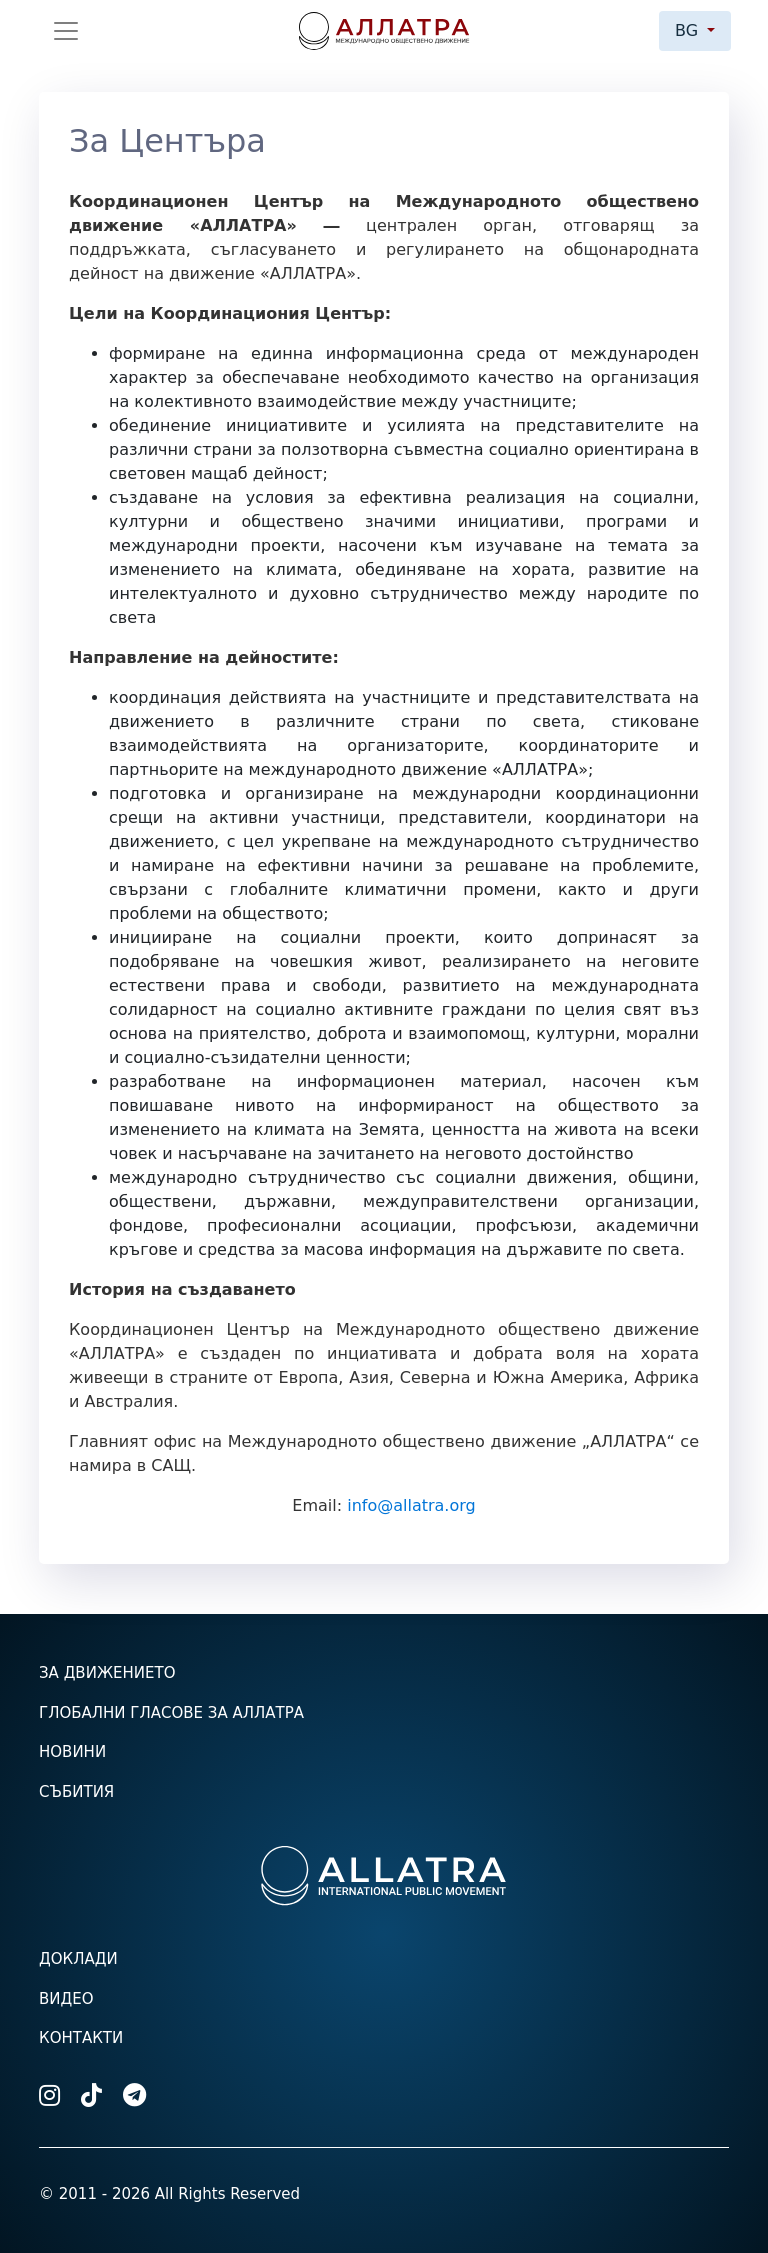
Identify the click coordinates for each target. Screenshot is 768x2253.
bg (689, 30)
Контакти (81, 2038)
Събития (76, 1792)
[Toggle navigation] (66, 31)
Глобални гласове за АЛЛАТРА (171, 1713)
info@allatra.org (411, 1505)
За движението (107, 1673)
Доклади (78, 1959)
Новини (72, 1752)
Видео (66, 1999)
